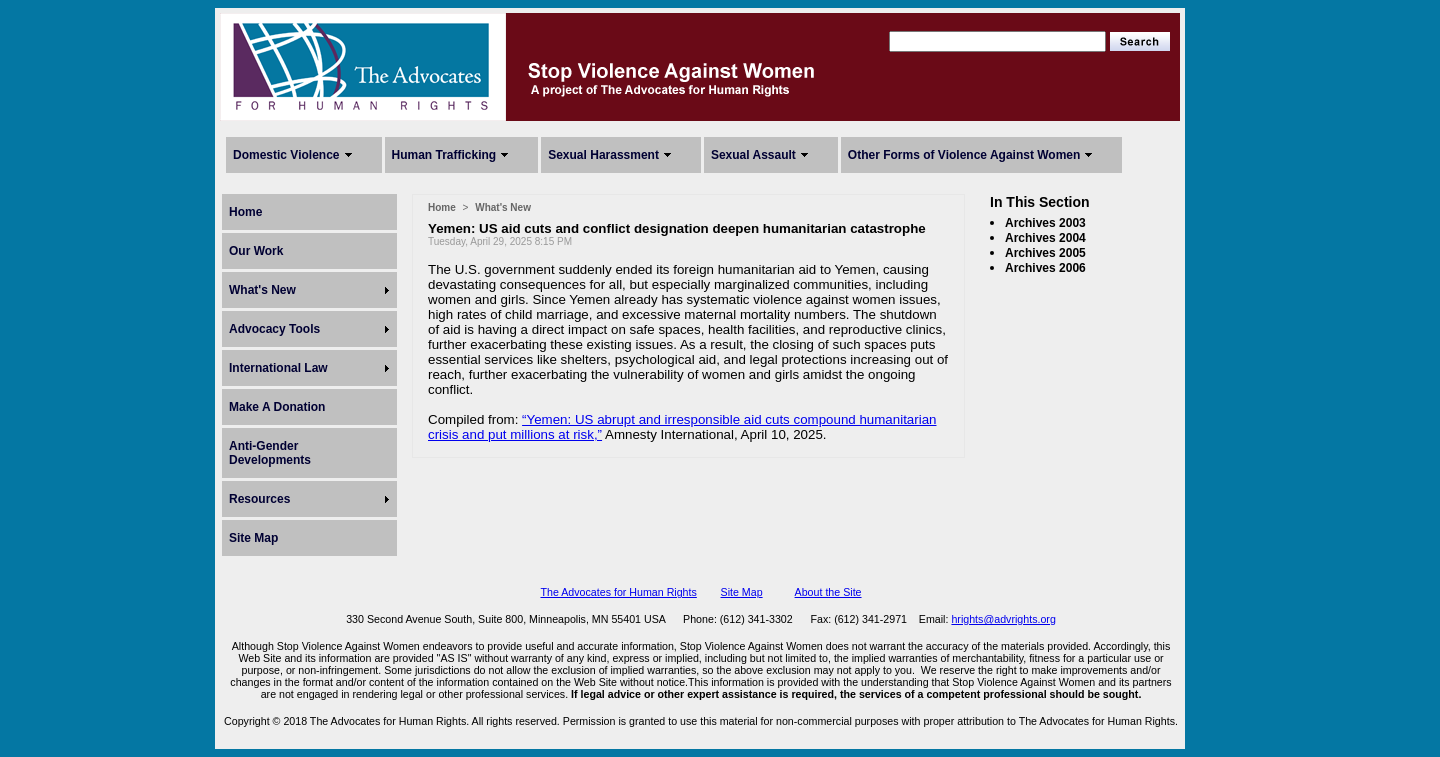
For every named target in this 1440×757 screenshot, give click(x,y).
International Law (278, 368)
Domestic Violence (286, 155)
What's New (262, 290)
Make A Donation (277, 407)
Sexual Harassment (603, 155)
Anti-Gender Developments (270, 453)
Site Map (253, 538)
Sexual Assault (753, 155)
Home (245, 212)
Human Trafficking (444, 155)
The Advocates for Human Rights (618, 592)
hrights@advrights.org (1003, 619)
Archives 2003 (1045, 223)
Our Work (256, 251)
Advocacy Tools (274, 329)
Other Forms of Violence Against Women (964, 155)
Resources (259, 499)
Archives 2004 (1045, 238)
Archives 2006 (1045, 268)
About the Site (828, 592)
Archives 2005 (1045, 253)
